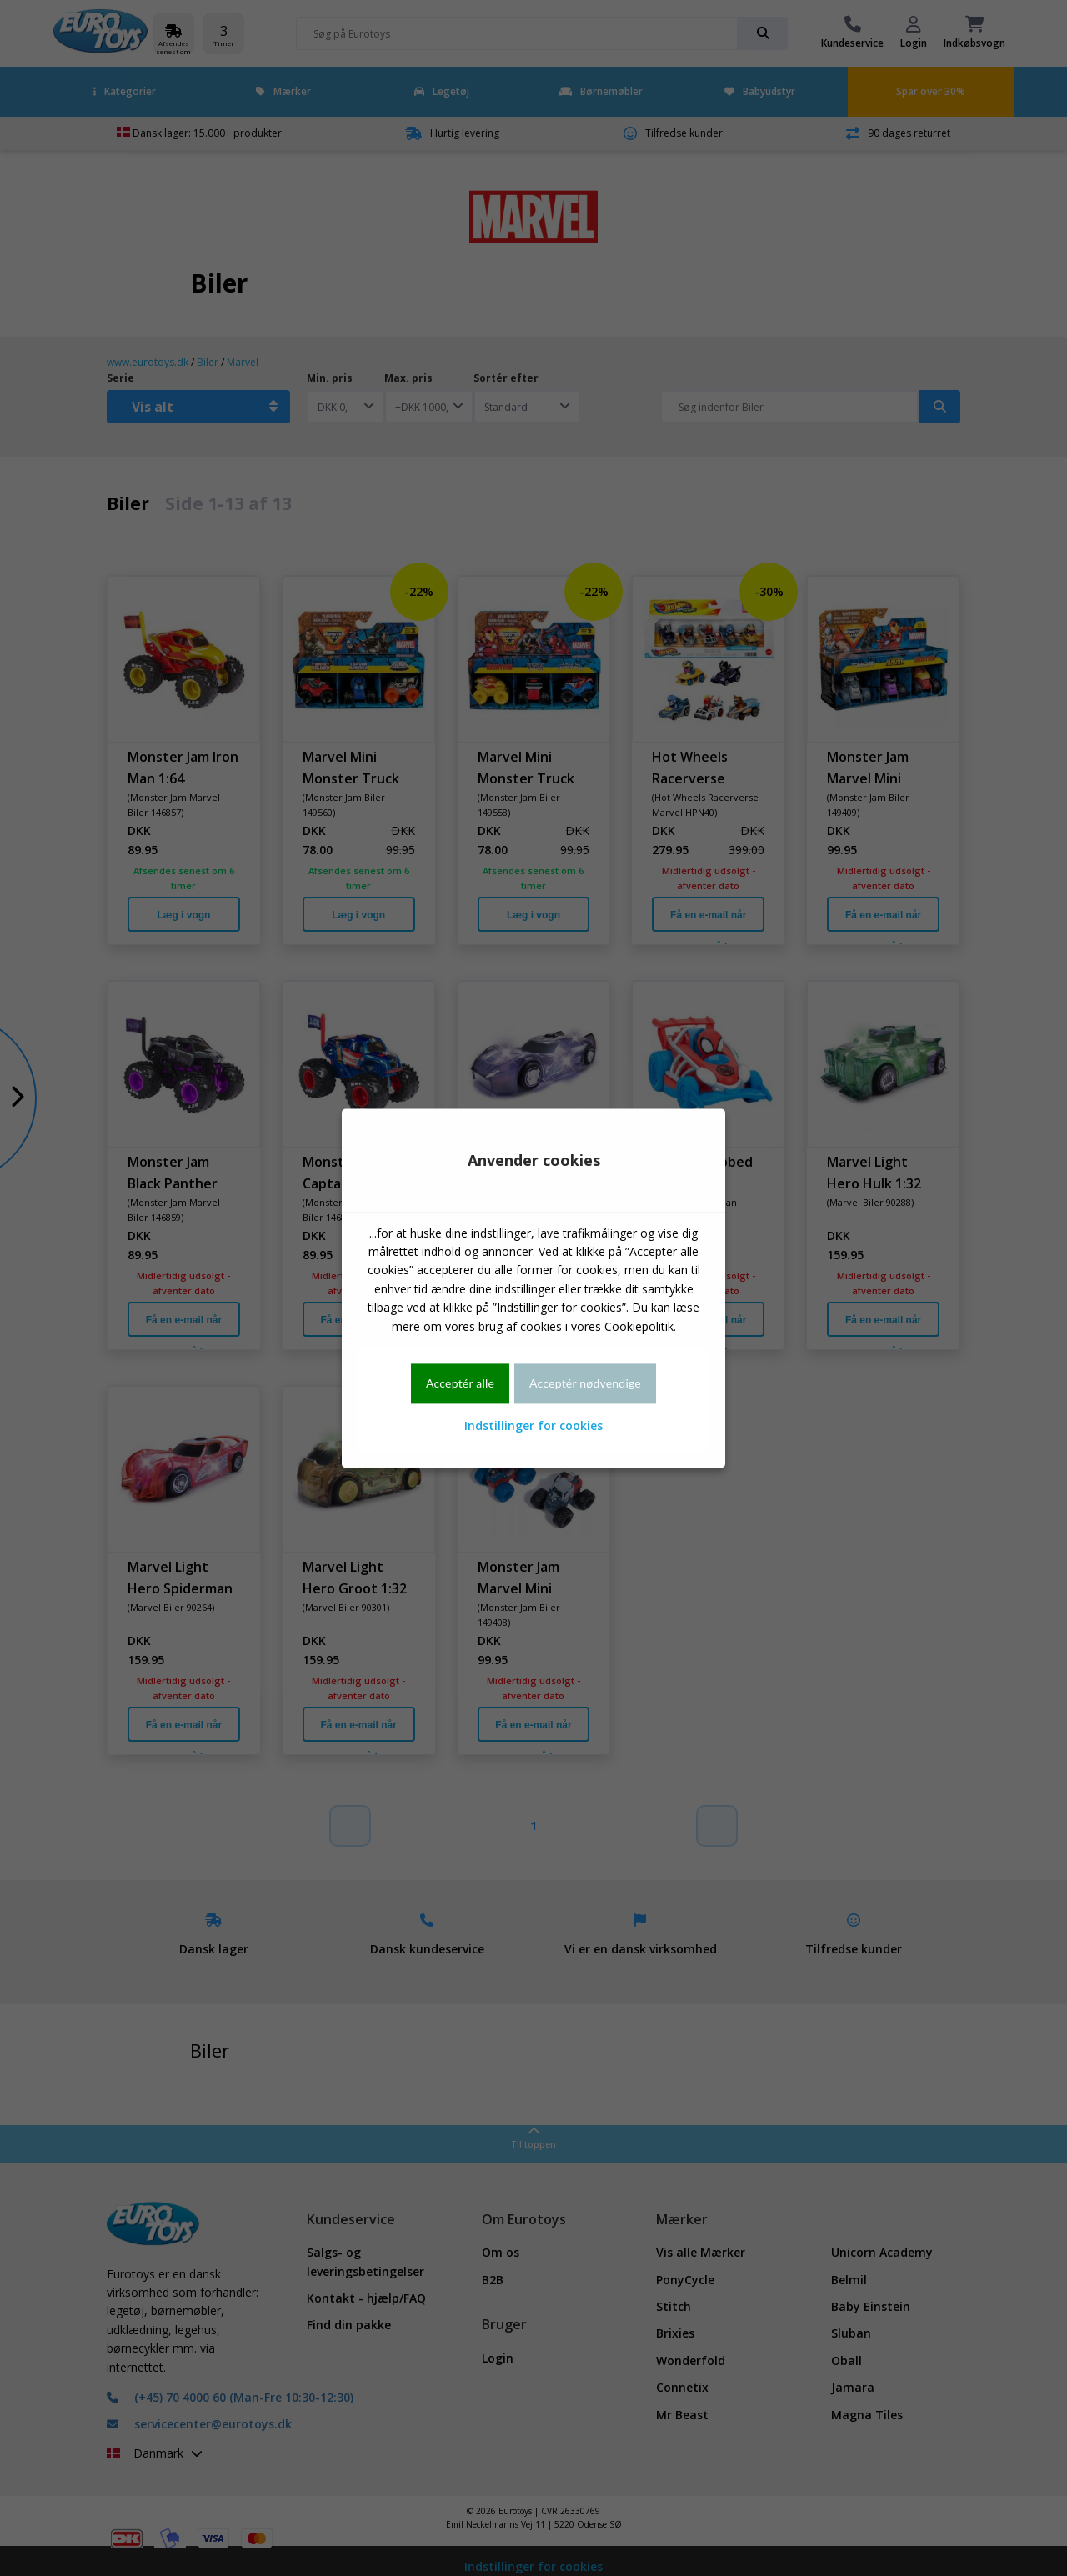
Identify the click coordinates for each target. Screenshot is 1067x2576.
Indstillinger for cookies (533, 1426)
